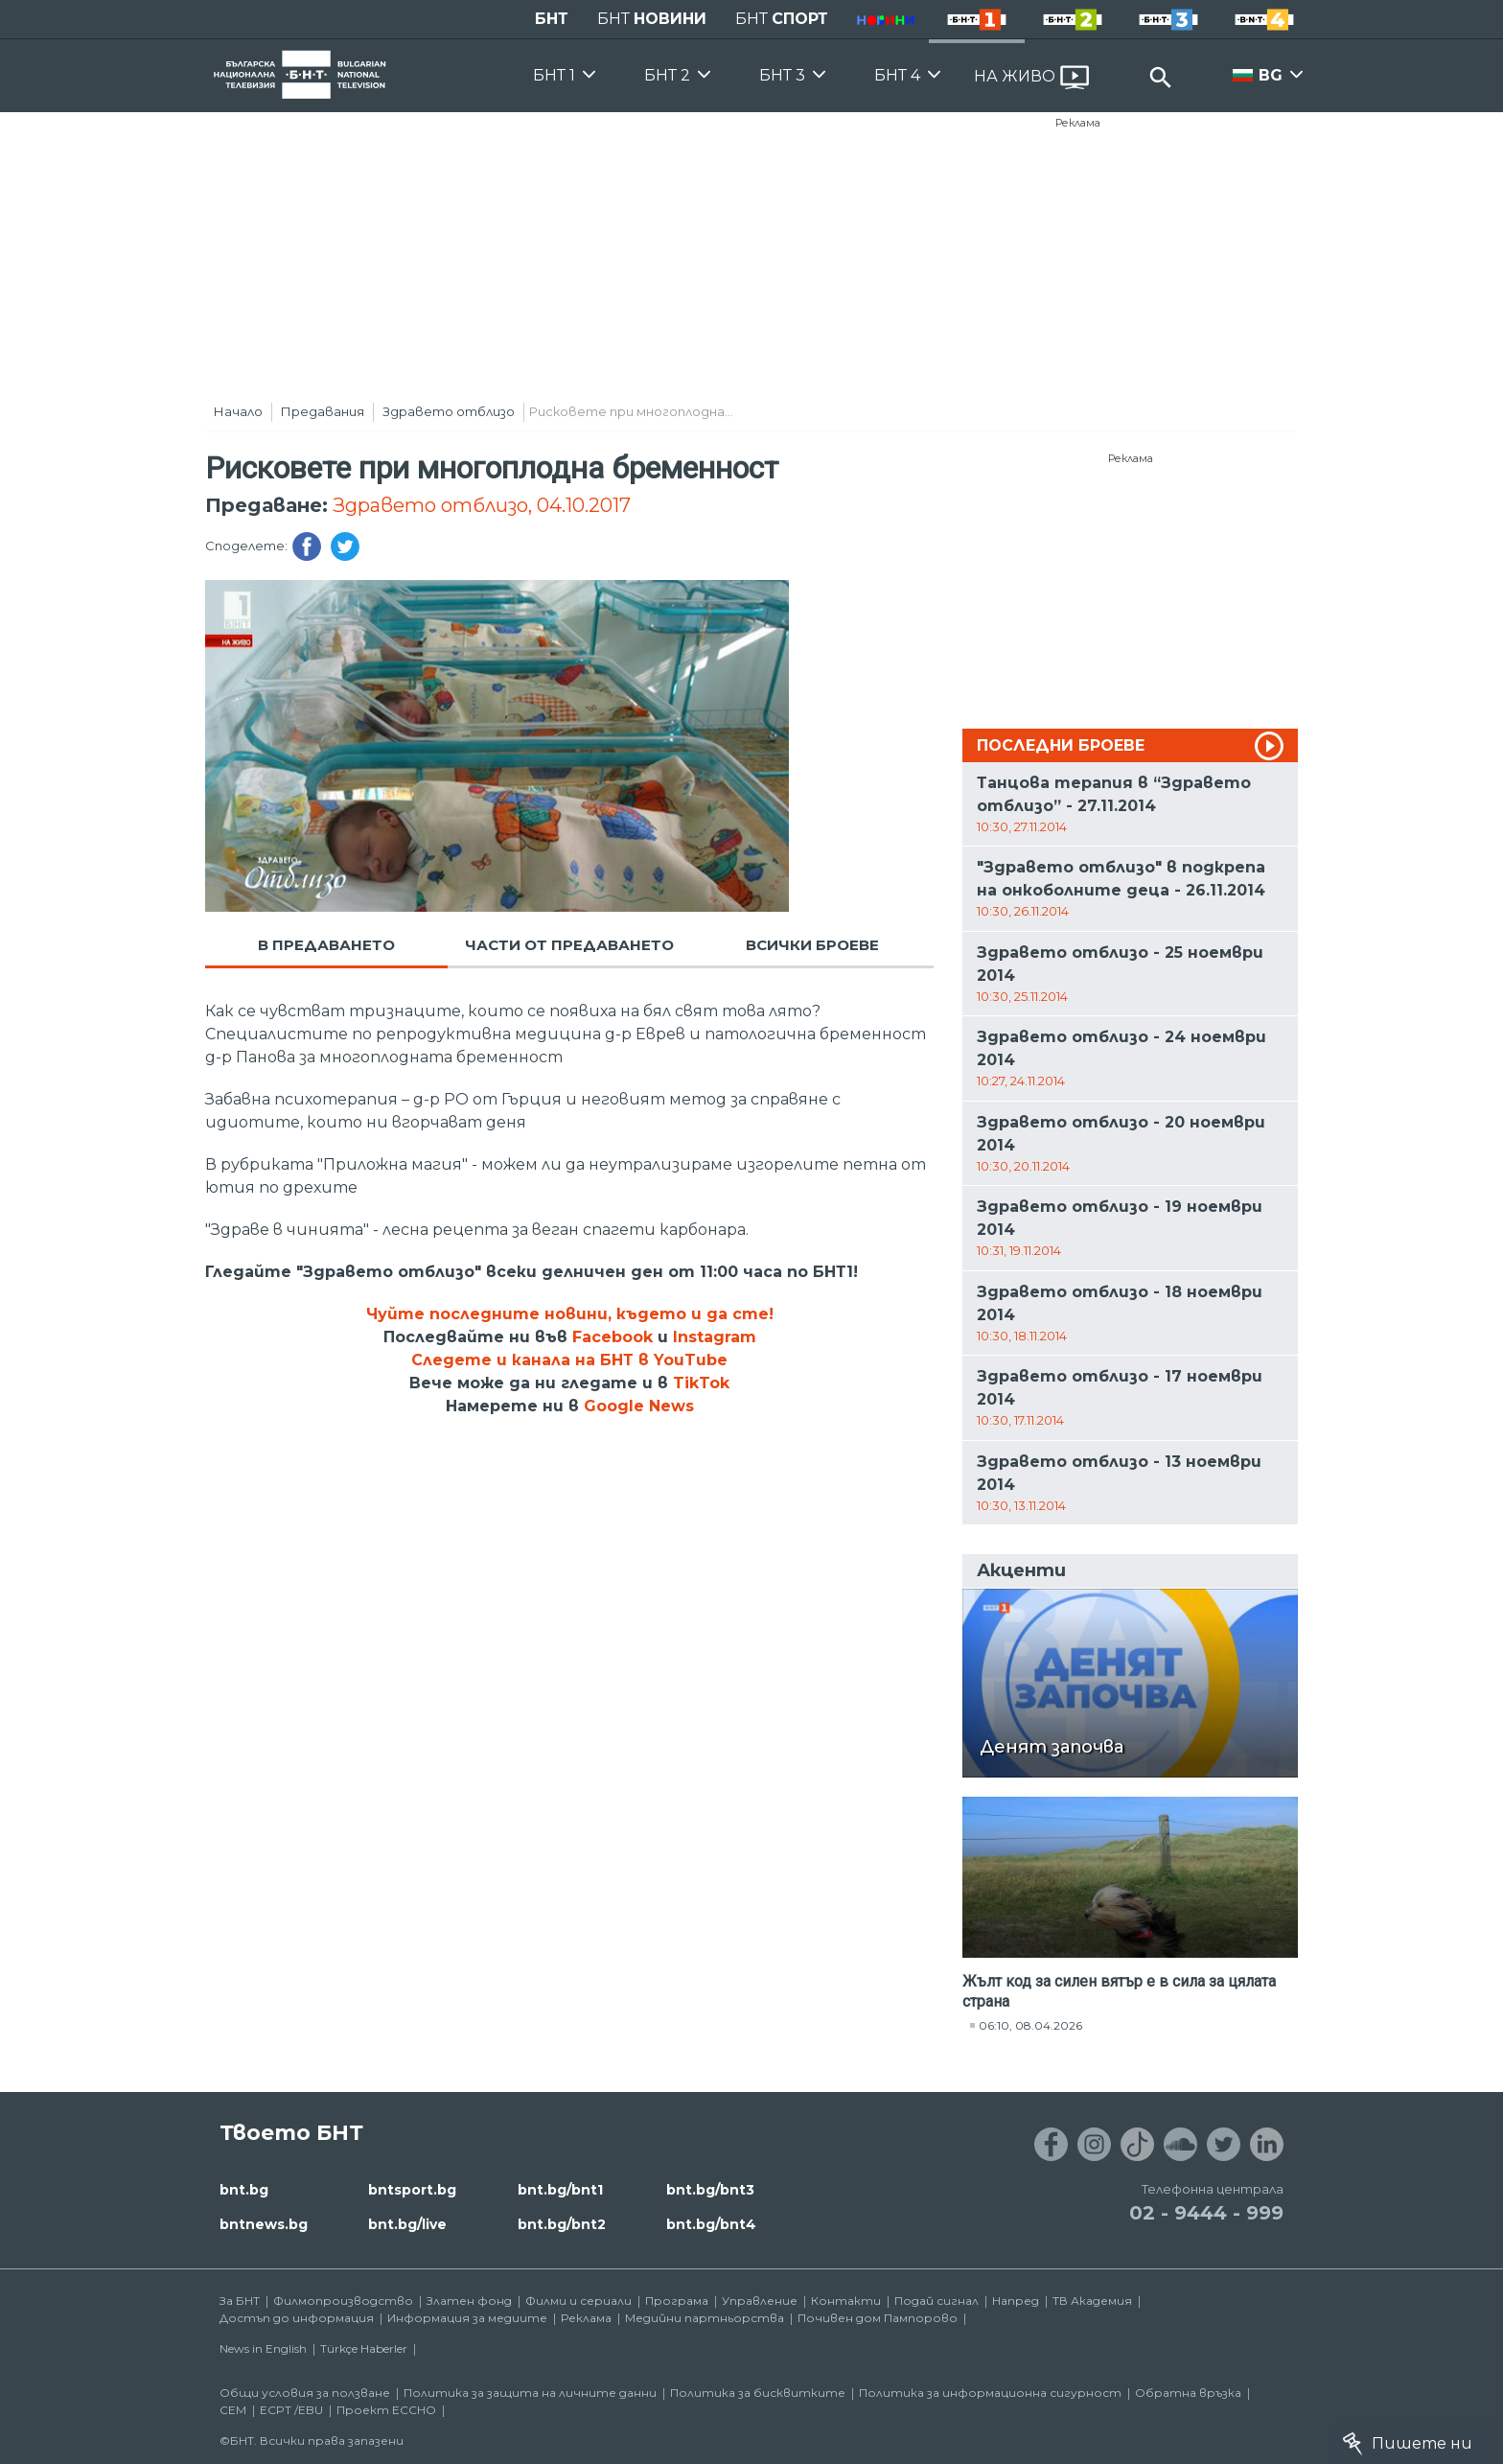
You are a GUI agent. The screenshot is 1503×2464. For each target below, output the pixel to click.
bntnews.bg (264, 2224)
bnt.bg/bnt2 (562, 2224)
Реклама (1077, 122)
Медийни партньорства (704, 2318)
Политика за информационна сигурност (990, 2392)
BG (1271, 75)
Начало (238, 411)
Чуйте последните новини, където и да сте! (570, 1314)
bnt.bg (244, 2189)
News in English (263, 2348)
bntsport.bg (412, 2189)
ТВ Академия (1092, 2300)
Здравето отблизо (448, 411)
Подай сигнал (936, 2300)
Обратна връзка (1188, 2392)
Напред (1015, 2300)
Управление (760, 2300)
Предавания (322, 411)
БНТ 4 (897, 75)
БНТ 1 (554, 75)
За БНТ (240, 2300)
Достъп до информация (297, 2318)
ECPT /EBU (291, 2410)
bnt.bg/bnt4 (711, 2224)
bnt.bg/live (407, 2224)
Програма (676, 2300)
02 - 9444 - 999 (1206, 2212)
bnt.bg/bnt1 (560, 2189)
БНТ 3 (782, 75)
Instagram (714, 1337)
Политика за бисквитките (757, 2392)
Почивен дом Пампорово (878, 2318)
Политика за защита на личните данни (530, 2392)
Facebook (612, 1337)
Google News (639, 1406)
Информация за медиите (467, 2318)
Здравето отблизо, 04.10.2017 (482, 505)
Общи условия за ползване (305, 2392)
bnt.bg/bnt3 (710, 2189)
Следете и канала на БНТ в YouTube (569, 1360)
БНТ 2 (667, 75)
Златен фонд (469, 2300)
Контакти (846, 2300)
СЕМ (233, 2410)
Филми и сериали (578, 2300)
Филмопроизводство (343, 2300)
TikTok (701, 1383)
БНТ (551, 19)
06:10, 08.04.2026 (1030, 2025)
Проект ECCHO (386, 2410)
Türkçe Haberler (363, 2348)
